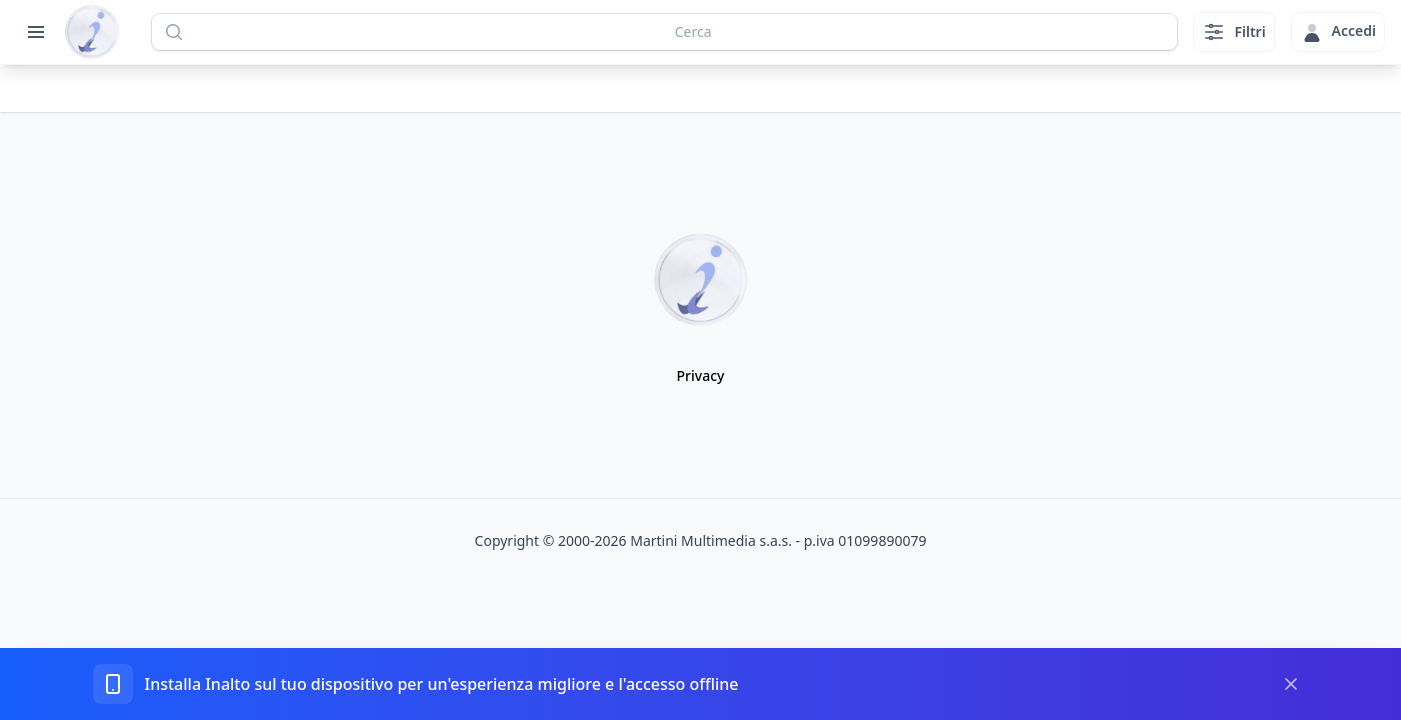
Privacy (701, 375)
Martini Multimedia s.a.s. (711, 540)
